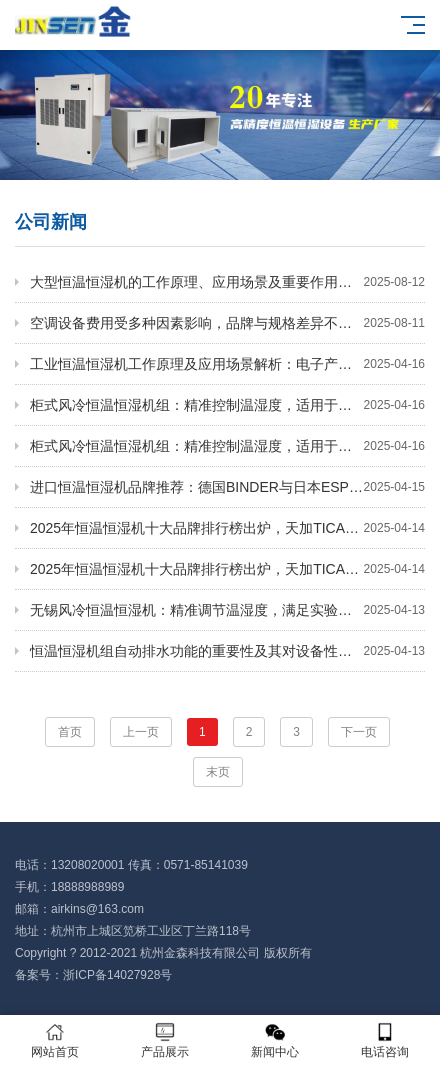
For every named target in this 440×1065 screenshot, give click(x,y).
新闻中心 (275, 1040)
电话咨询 (385, 1040)
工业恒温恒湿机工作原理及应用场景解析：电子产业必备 (227, 364)
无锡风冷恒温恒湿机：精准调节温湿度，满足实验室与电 (227, 610)
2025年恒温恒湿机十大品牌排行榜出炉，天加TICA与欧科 (227, 528)
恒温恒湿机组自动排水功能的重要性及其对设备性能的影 (227, 651)
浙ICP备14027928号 (117, 975)
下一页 (359, 732)
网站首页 (55, 1040)
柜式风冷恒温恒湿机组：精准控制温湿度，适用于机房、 (227, 405)
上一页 (141, 732)
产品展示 (165, 1040)
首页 (70, 732)
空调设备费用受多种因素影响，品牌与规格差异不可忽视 (227, 323)
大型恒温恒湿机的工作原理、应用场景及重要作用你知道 (227, 282)
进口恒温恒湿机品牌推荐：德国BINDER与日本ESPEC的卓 (227, 487)
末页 (218, 772)
